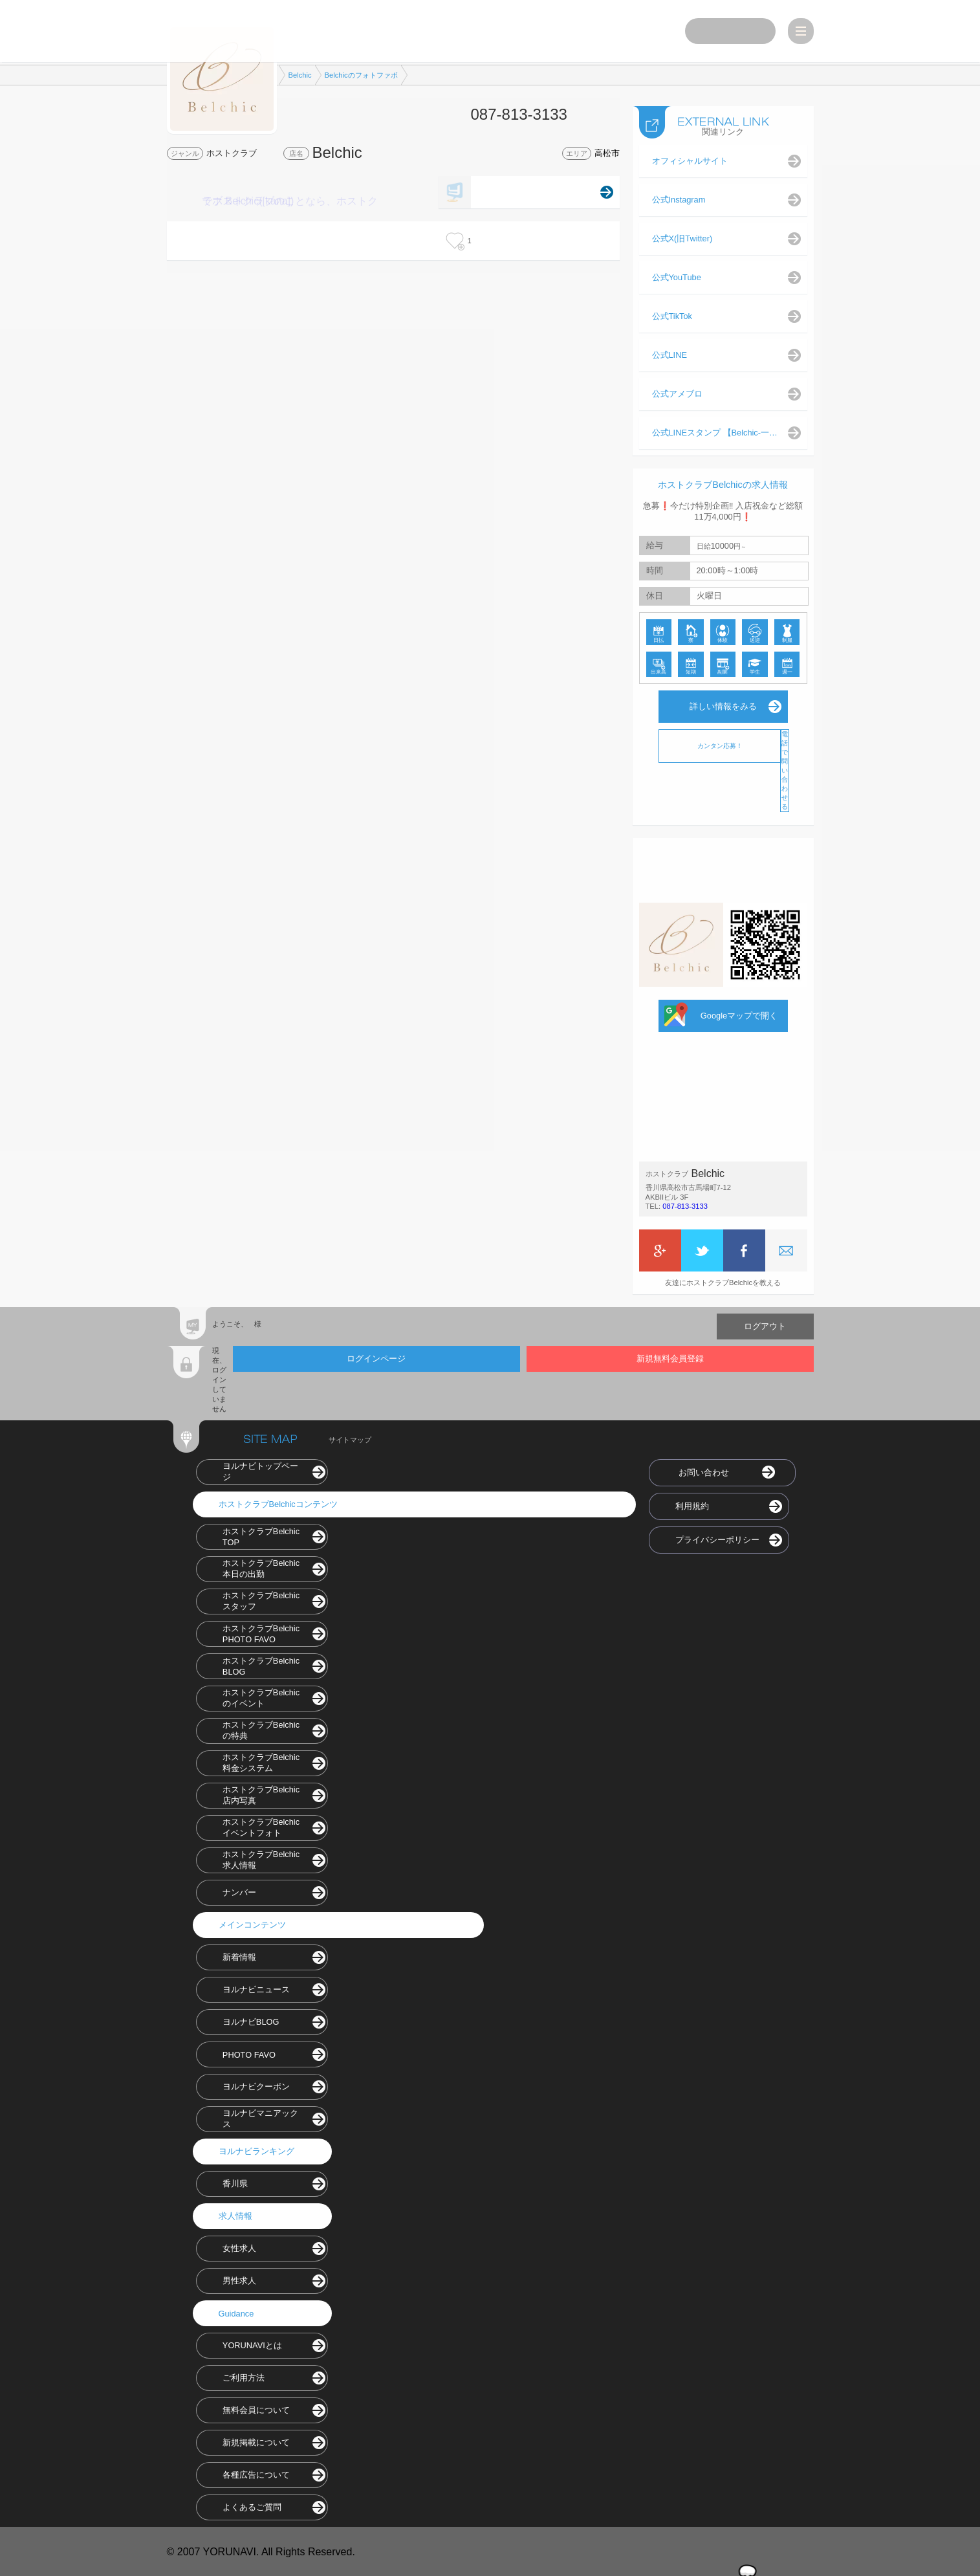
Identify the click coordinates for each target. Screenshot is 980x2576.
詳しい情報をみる (723, 705)
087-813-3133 (685, 1205)
